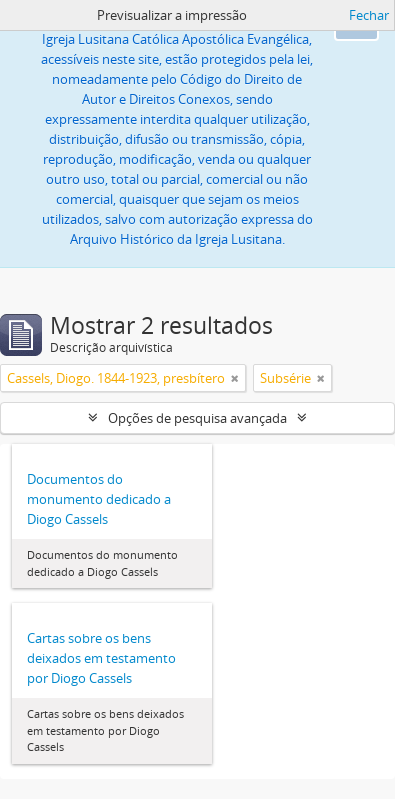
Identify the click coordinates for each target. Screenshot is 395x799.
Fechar (369, 15)
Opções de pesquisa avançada (197, 418)
